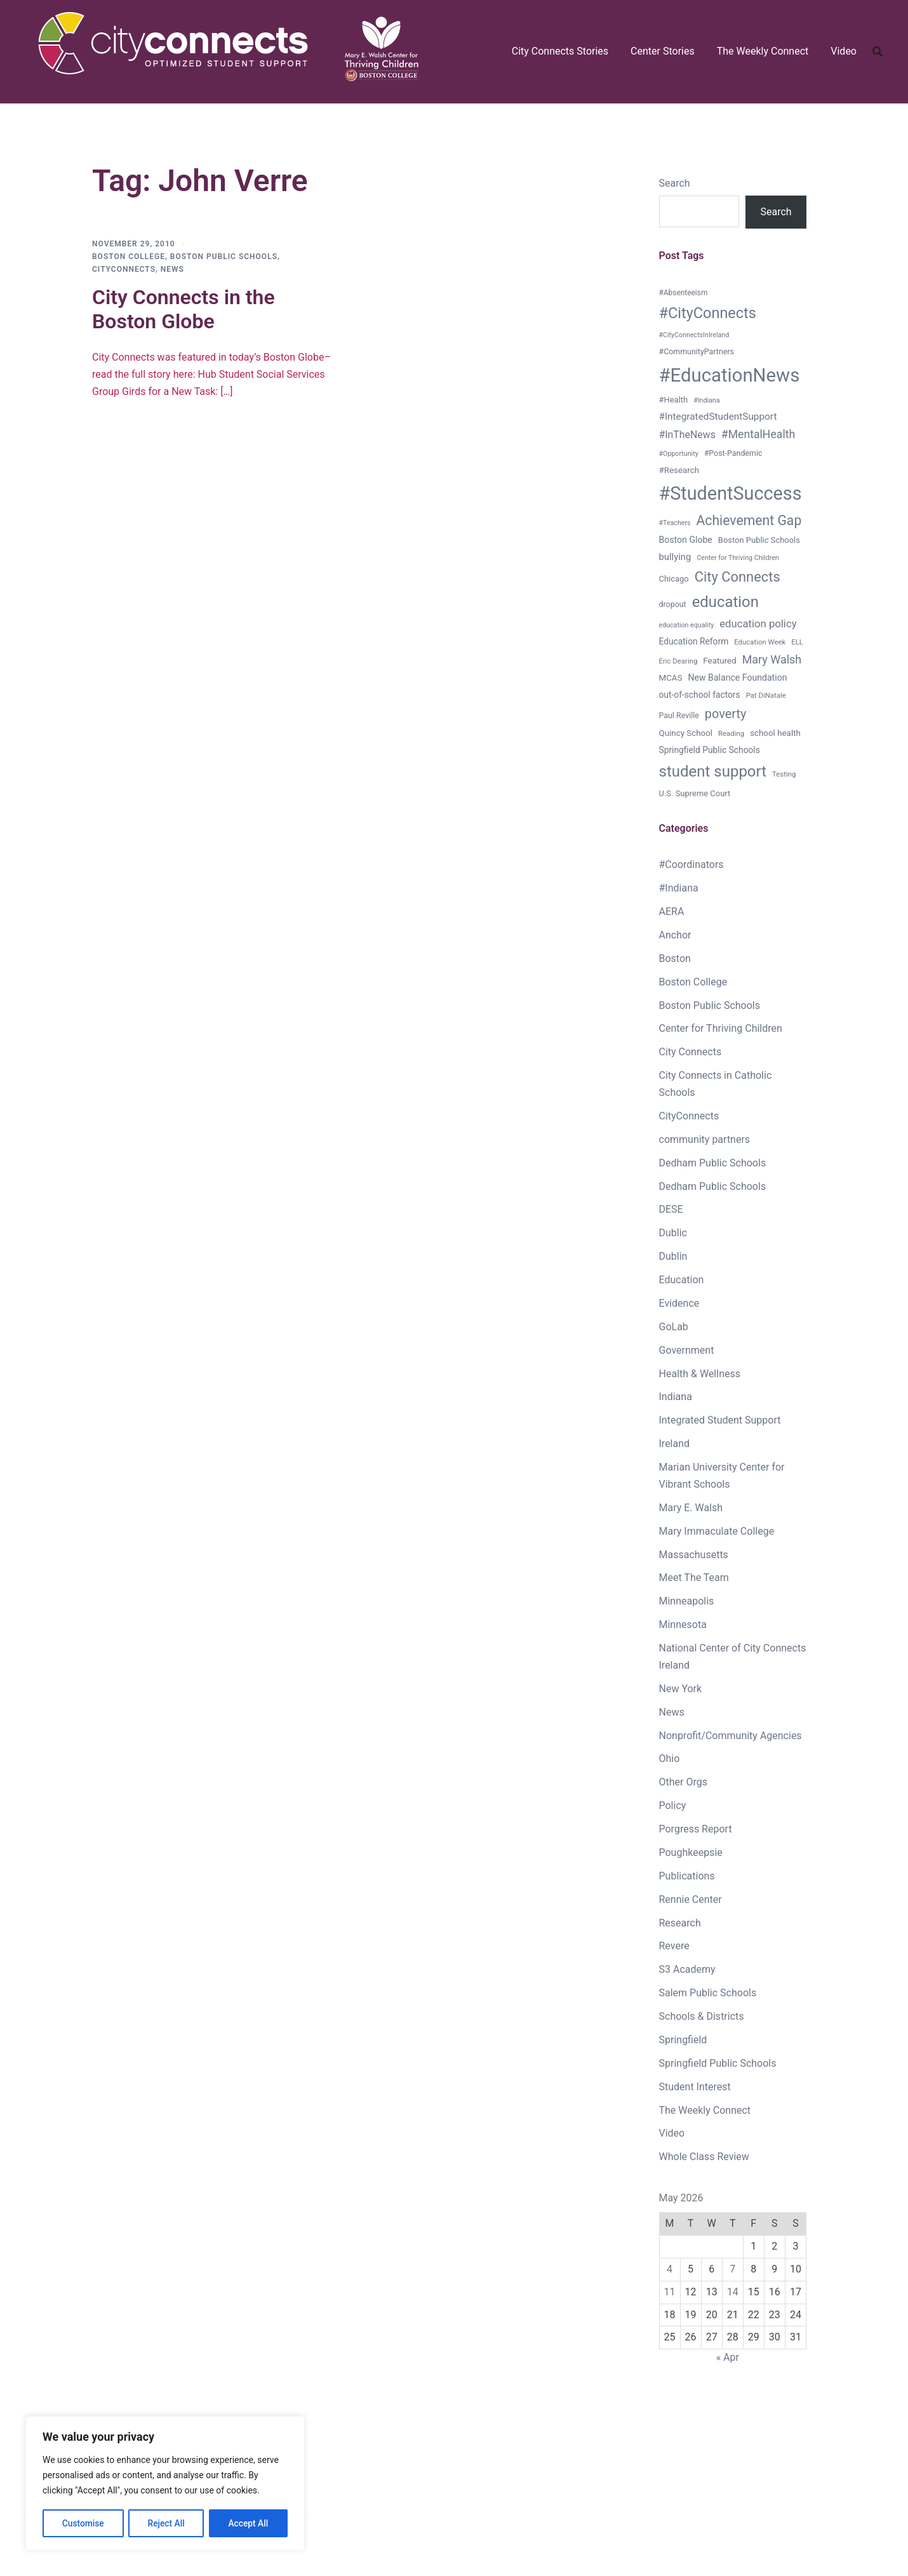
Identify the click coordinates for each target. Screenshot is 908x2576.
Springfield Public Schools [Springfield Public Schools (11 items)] (709, 750)
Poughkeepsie (691, 1852)
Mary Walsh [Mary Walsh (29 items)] (772, 659)
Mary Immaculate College (717, 1531)
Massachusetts (693, 1555)
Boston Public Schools (223, 256)
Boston (675, 958)
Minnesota (683, 1624)
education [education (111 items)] (725, 602)
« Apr (727, 2357)
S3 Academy (687, 1969)
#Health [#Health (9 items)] (673, 399)
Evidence (679, 1303)
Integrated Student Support (720, 1420)
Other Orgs (683, 1782)
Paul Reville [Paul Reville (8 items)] (679, 715)
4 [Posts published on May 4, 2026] (669, 2269)
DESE (671, 1209)
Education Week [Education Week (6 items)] (759, 641)
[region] (165, 2484)
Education (681, 1280)
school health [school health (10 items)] (775, 733)
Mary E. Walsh (691, 1508)
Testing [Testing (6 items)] (784, 774)
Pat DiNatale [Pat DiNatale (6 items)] (766, 695)
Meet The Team (694, 1578)
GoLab (673, 1327)
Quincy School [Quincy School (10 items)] (686, 733)
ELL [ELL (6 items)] (797, 641)
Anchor (675, 935)
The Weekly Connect (763, 51)
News (172, 269)
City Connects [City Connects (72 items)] (737, 577)
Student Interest (695, 2087)
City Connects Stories (560, 51)
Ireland (674, 1444)
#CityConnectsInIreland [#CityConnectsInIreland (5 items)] (694, 335)
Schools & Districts (701, 2016)
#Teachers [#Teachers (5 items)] (675, 523)
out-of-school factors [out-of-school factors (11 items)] (699, 695)
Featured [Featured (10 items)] (719, 660)
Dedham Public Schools (712, 1163)
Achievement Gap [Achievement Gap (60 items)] (749, 520)
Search (674, 183)
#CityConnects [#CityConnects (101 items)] (707, 313)
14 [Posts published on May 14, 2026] (732, 2292)
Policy (672, 1805)
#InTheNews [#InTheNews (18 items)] (687, 435)
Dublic (673, 1233)
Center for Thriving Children (720, 1028)
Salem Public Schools (708, 1993)
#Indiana (678, 888)
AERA (671, 911)
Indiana (675, 1397)
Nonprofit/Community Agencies (730, 1736)
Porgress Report (695, 1829)
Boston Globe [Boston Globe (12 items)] (685, 540)
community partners (705, 1139)
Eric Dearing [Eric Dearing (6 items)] (678, 661)
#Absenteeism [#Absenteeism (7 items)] (683, 292)
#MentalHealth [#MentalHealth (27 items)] (758, 434)
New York (680, 1689)
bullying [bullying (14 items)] (675, 557)
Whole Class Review (704, 2157)
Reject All (166, 2523)
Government (686, 1350)
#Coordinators (691, 864)
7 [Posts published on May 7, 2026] (732, 2269)
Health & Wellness (699, 1374)
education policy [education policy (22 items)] (757, 623)
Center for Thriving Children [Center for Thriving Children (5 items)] (737, 558)
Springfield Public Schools (718, 2063)
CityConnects (124, 269)
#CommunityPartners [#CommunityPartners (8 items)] (696, 351)
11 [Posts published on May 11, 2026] (670, 2292)
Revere (674, 1946)
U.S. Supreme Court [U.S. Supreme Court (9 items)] (695, 793)
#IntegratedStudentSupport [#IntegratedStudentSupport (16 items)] (718, 416)
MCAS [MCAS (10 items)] (671, 678)
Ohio (669, 1758)
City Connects (690, 1052)
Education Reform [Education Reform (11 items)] (694, 641)
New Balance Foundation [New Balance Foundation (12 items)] (737, 677)
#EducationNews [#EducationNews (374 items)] (729, 375)
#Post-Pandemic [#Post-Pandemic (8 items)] (733, 453)
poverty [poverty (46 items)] (726, 714)
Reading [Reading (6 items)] (731, 733)
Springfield (683, 2040)
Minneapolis (686, 1601)
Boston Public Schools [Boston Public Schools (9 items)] (759, 540)
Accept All (248, 2523)
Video (844, 51)
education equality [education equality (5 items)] (686, 625)
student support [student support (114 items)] (713, 771)
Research (680, 1923)
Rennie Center (690, 1899)
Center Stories (663, 51)
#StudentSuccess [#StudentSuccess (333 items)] (730, 493)
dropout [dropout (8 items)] (672, 604)
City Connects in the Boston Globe (183, 309)
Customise (83, 2523)
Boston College (128, 256)
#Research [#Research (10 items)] (679, 470)
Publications (687, 1876)
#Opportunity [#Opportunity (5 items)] (678, 454)
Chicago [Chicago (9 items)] (674, 579)
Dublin (673, 1256)
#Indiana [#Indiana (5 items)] (706, 400)
